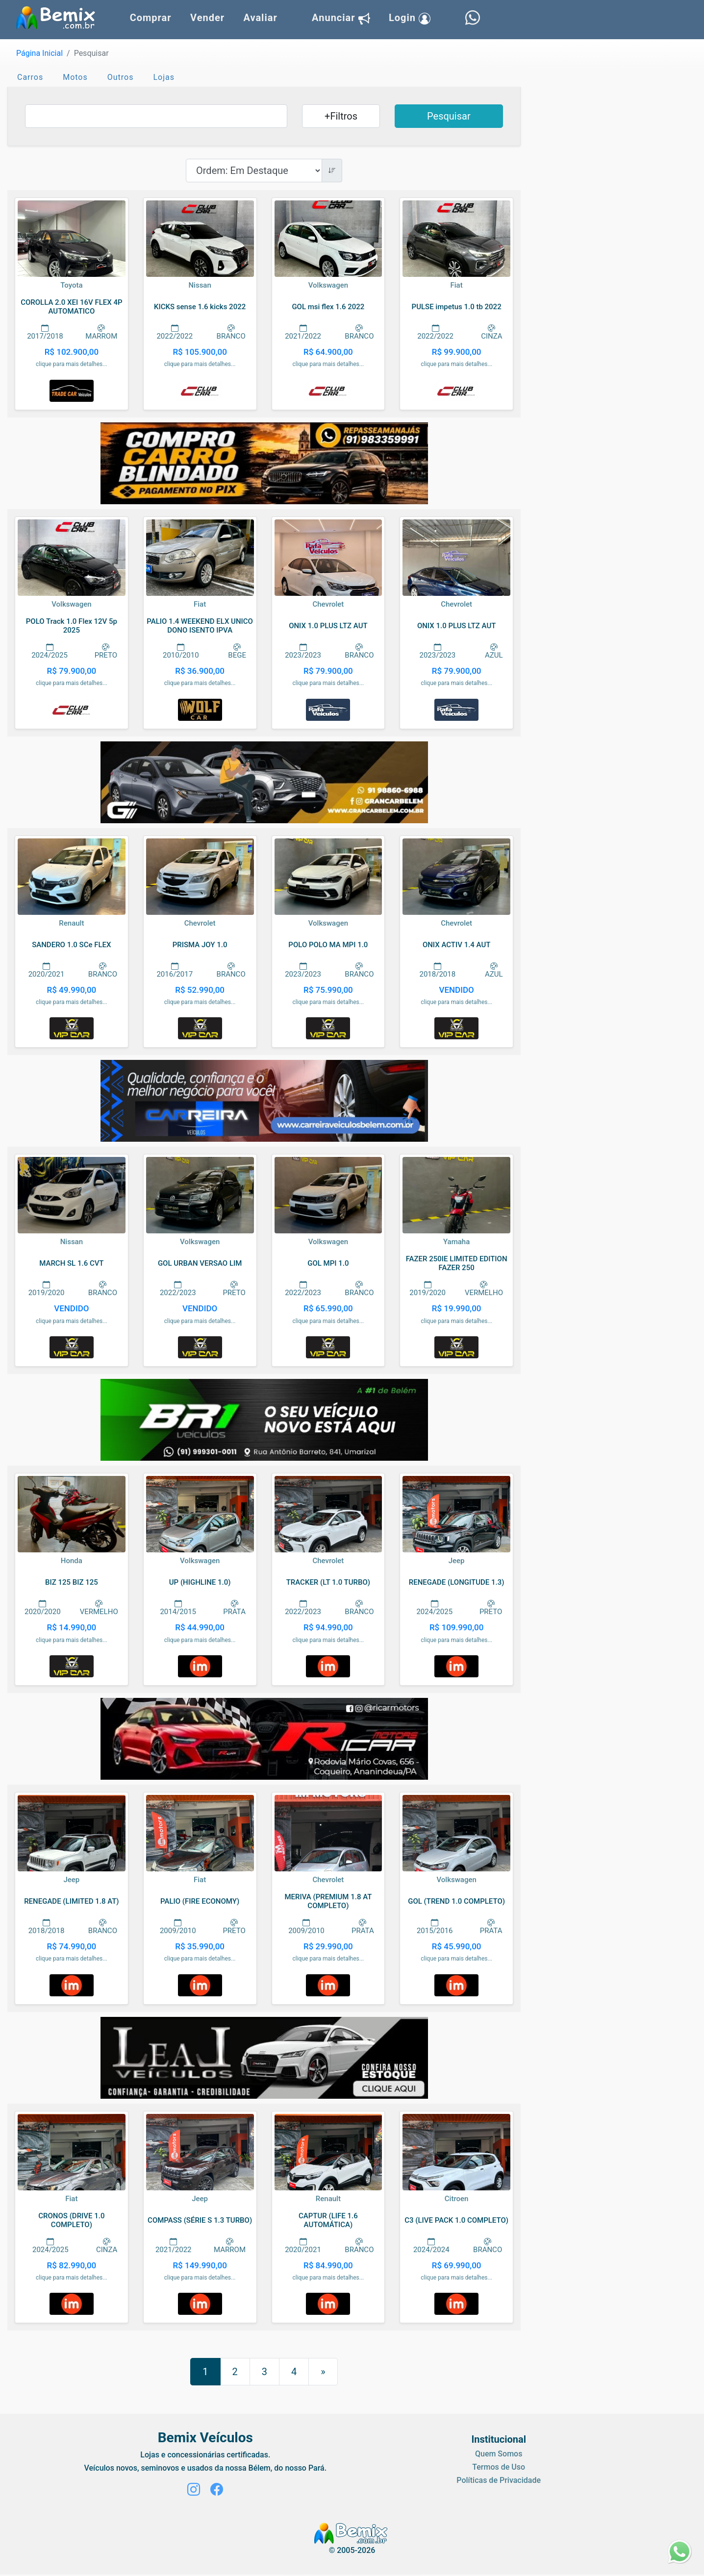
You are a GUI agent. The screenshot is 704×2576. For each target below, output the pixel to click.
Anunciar (341, 18)
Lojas (164, 77)
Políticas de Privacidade (498, 2480)
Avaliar (260, 18)
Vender (207, 18)
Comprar (151, 18)
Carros (30, 77)
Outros (120, 77)
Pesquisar (449, 116)
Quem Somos (498, 2453)
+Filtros (341, 116)
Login (409, 18)
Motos (75, 77)
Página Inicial (39, 53)
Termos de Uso (498, 2467)
